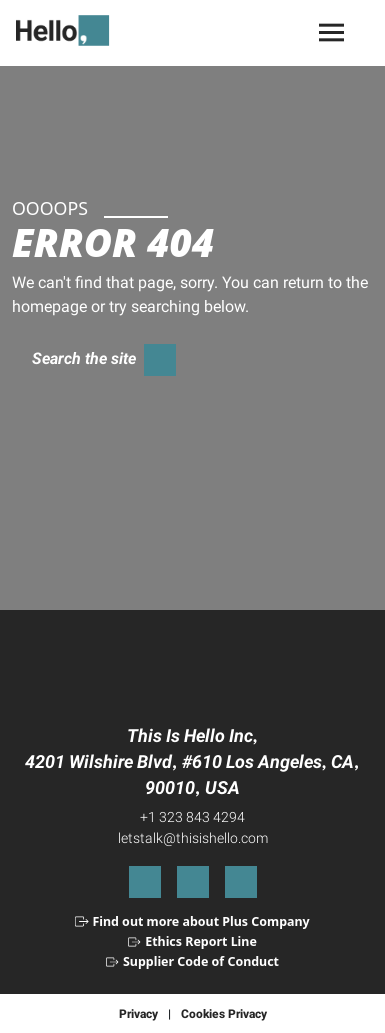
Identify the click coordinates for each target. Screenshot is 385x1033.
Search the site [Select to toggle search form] (84, 357)
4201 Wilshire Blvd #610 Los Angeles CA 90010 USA (192, 774)
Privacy (138, 1013)
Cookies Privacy (224, 1013)
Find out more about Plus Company (200, 921)
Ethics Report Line (201, 941)
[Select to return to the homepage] (70, 30)
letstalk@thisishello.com (193, 837)
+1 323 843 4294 (192, 816)
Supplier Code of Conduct (201, 961)
